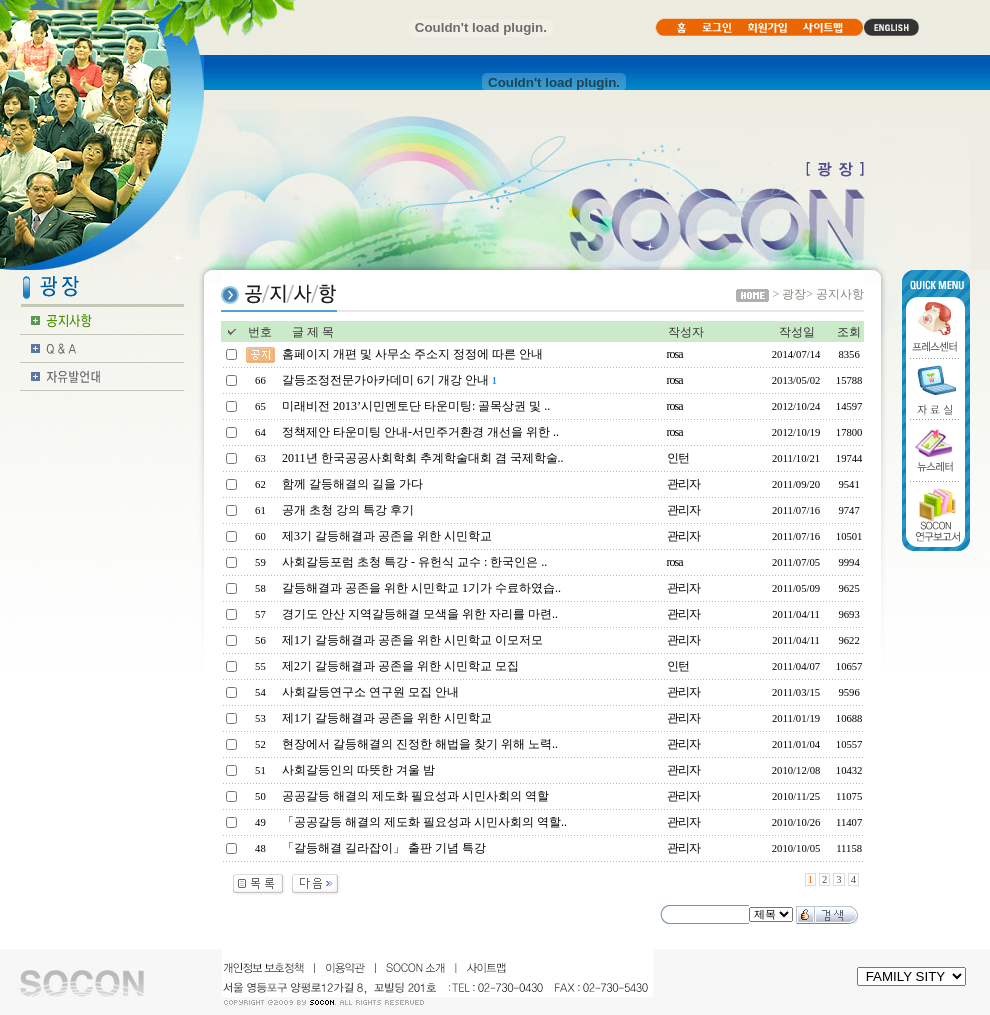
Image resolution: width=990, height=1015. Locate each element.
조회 (849, 332)
